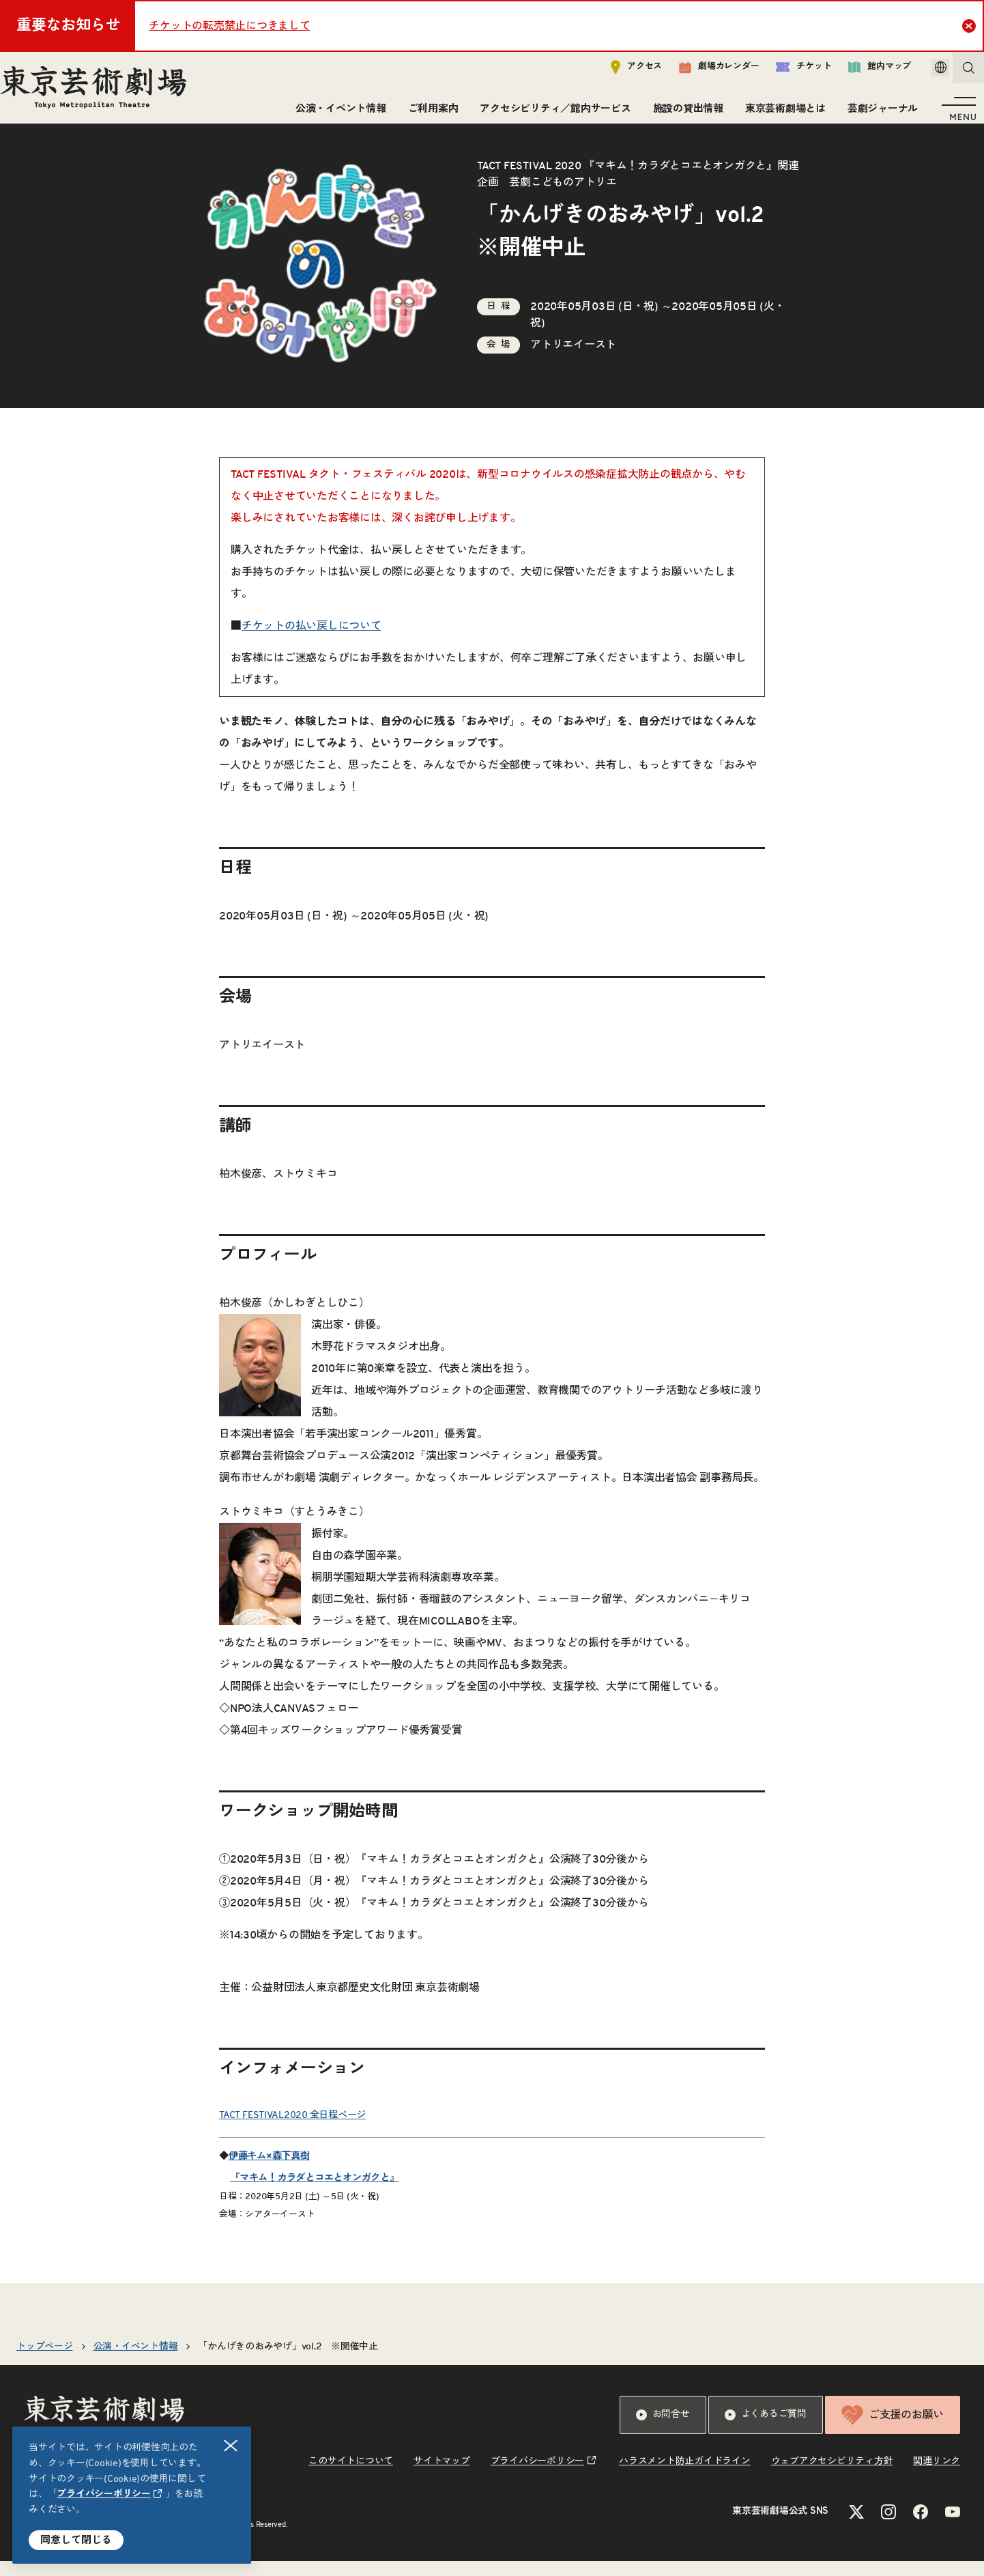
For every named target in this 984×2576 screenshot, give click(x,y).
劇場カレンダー (700, 73)
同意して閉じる (76, 2540)
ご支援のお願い (892, 2429)
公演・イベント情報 (335, 114)
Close (971, 25)
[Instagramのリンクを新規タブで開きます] (888, 2526)
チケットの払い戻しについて (311, 640)
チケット (784, 73)
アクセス (617, 73)
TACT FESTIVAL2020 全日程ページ (292, 2130)
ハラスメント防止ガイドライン (685, 2476)
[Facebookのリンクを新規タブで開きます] (920, 2526)
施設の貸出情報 (683, 114)
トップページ (44, 2361)
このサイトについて (350, 2476)
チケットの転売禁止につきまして (229, 25)
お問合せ (663, 2429)
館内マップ (860, 72)
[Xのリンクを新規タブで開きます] (856, 2526)
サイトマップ (442, 2476)
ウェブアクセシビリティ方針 (832, 2476)
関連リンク (936, 2476)
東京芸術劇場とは (780, 114)
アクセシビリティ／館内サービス (549, 114)
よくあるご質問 (766, 2429)
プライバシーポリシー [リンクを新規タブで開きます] (104, 2494)
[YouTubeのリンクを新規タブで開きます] (952, 2526)
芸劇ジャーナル (877, 114)
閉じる (231, 2446)
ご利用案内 (428, 114)
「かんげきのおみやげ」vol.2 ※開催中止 (288, 2361)
